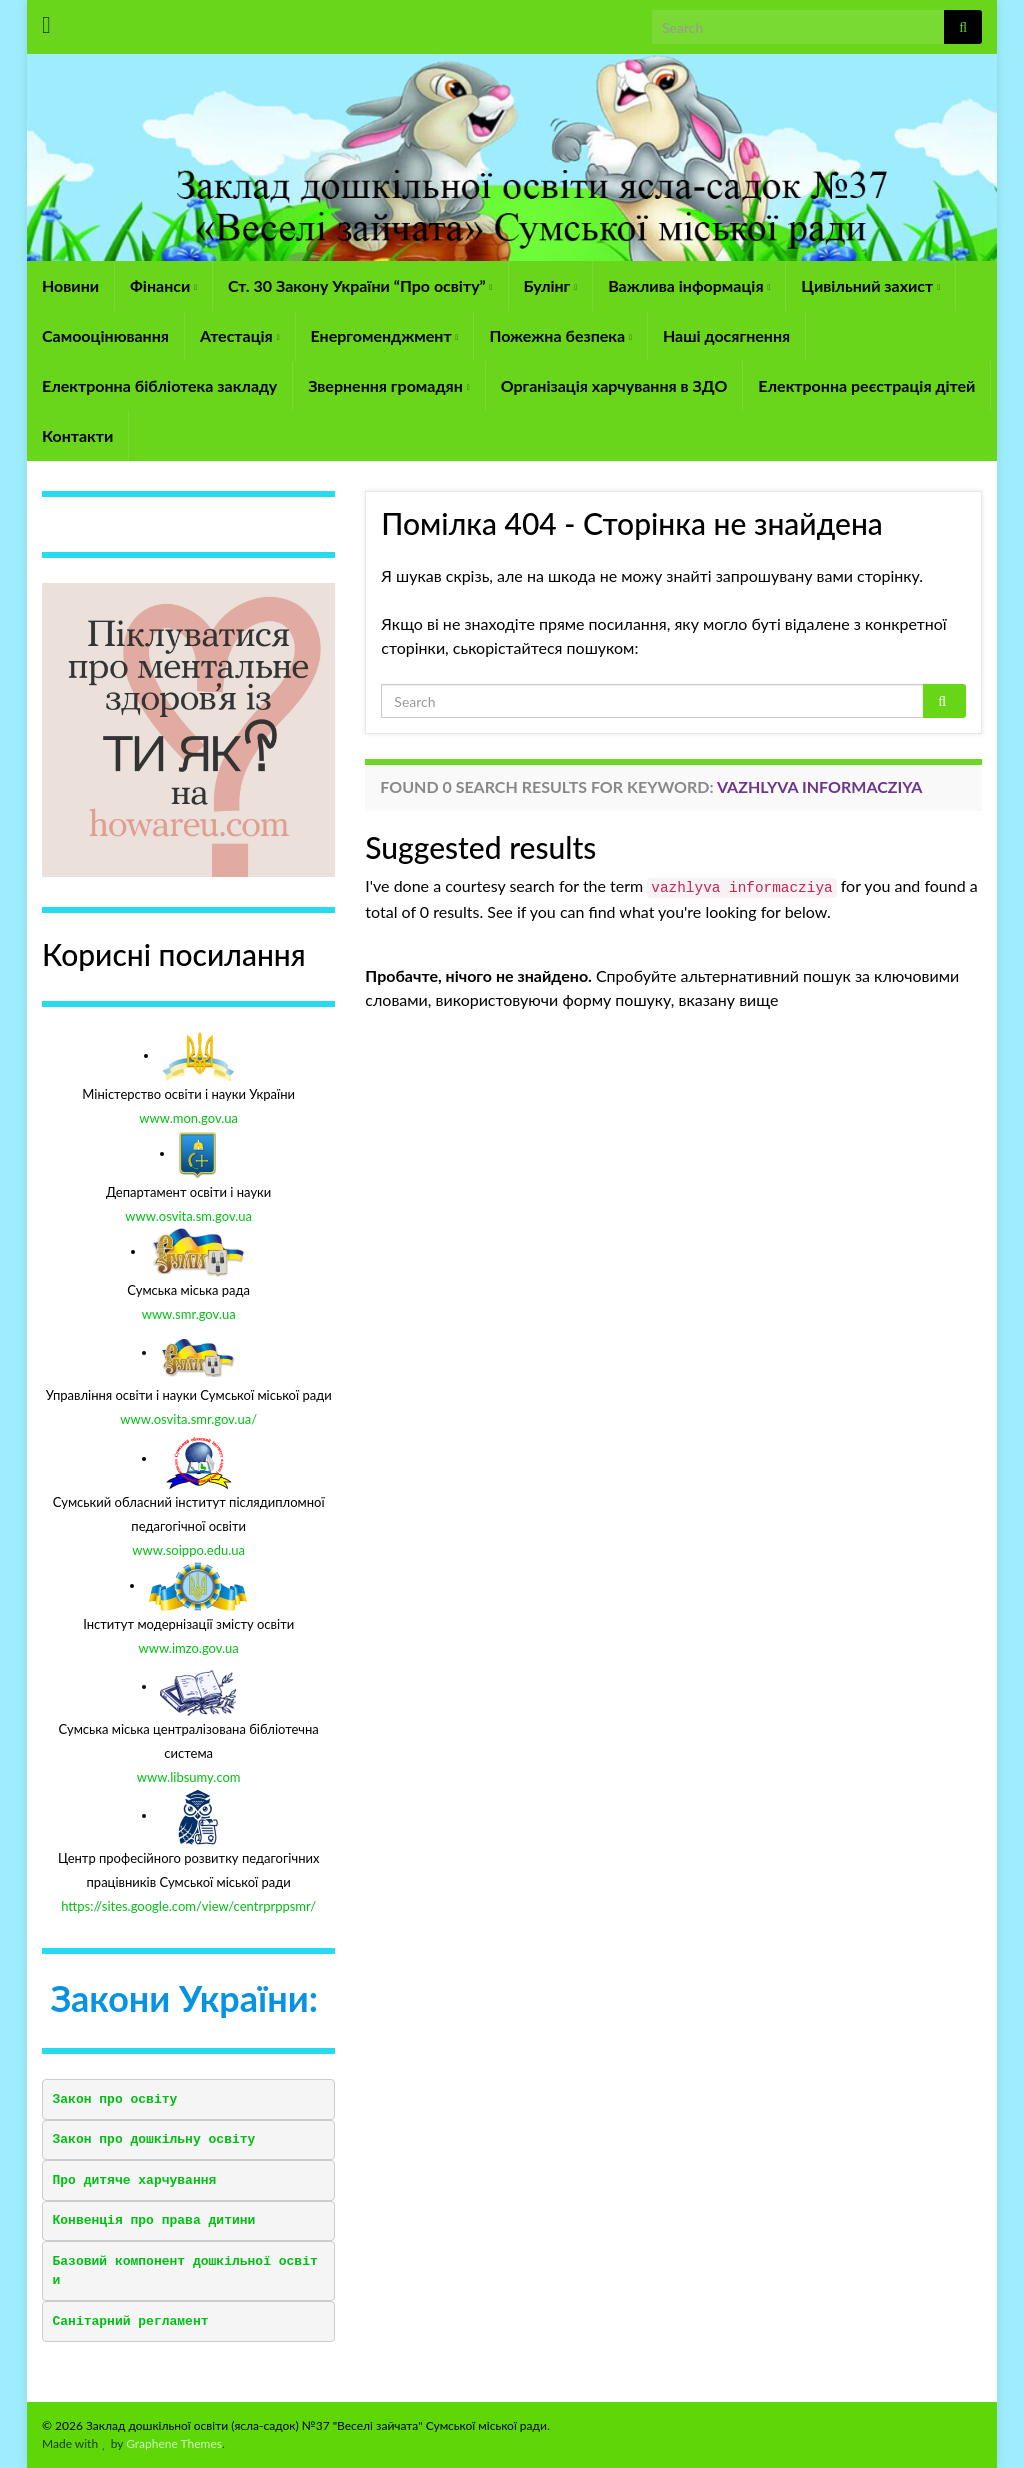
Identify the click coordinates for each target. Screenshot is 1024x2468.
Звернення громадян (388, 385)
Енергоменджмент (385, 335)
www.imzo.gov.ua (189, 1648)
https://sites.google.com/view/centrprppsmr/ (188, 1906)
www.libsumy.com (189, 1777)
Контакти (77, 435)
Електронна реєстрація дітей (866, 385)
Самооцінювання (105, 335)
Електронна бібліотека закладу (159, 385)
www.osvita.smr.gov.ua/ (188, 1419)
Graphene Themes (174, 2443)
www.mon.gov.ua (188, 1118)
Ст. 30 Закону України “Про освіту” (360, 285)
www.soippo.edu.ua (188, 1550)
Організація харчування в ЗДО (614, 385)
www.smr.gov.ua (189, 1314)
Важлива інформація (689, 285)
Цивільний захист (870, 285)
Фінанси (163, 285)
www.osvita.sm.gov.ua (188, 1216)
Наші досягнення (726, 335)
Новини (70, 285)
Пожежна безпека (560, 335)
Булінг (551, 285)
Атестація (240, 335)
